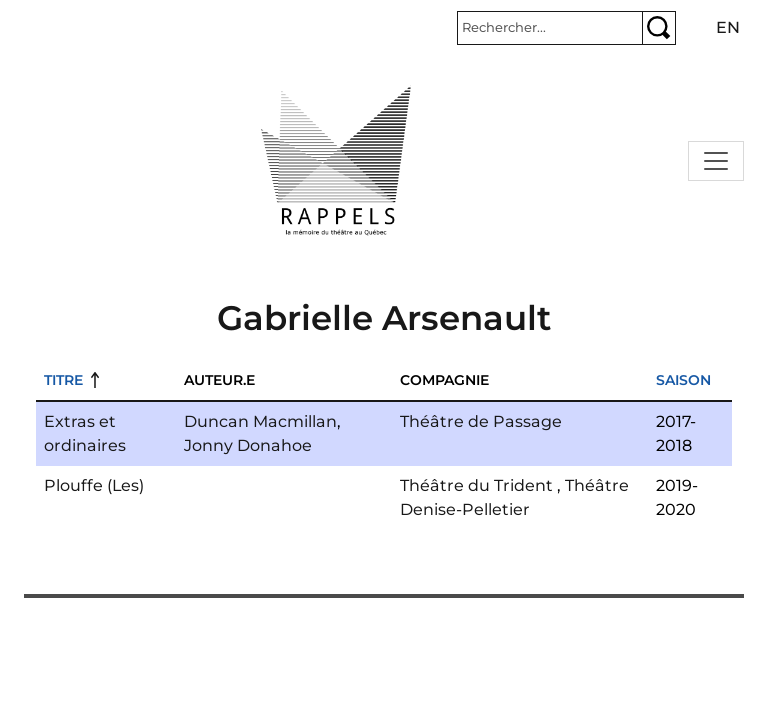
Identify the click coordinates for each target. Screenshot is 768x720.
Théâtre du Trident (476, 485)
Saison (683, 380)
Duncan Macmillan (260, 421)
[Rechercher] (550, 28)
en (728, 27)
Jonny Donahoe (248, 445)
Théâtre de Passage (481, 421)
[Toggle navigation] (716, 161)
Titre (63, 380)
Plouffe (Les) (94, 485)
